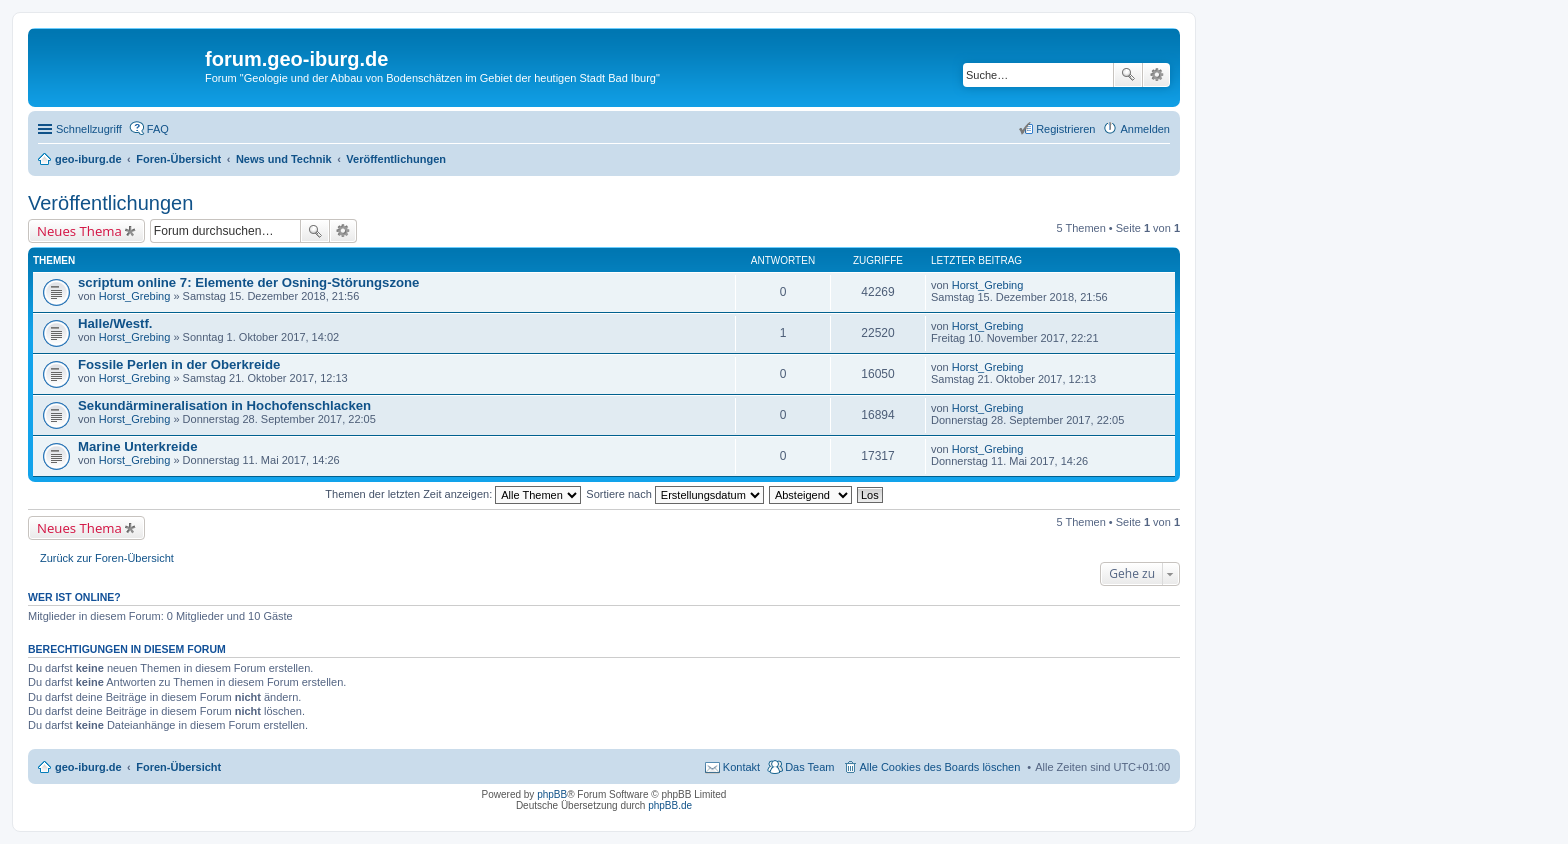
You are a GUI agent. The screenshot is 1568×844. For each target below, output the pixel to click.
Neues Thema (79, 231)
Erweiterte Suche (1156, 75)
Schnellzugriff (89, 129)
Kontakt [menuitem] (741, 767)
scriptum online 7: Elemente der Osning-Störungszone (248, 282)
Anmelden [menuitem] (1145, 129)
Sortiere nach (674, 494)
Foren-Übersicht (178, 767)
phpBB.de (670, 805)
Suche (1128, 75)
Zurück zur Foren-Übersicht (107, 558)
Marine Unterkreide (137, 446)
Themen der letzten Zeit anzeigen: (453, 494)
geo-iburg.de (88, 767)
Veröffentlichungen (110, 203)
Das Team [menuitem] (809, 767)
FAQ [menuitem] (158, 129)
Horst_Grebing (135, 296)
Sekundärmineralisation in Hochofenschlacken (224, 405)
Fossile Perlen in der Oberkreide (179, 364)
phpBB (552, 794)
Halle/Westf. (115, 323)
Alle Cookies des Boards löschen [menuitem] (940, 767)
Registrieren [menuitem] (1065, 129)
